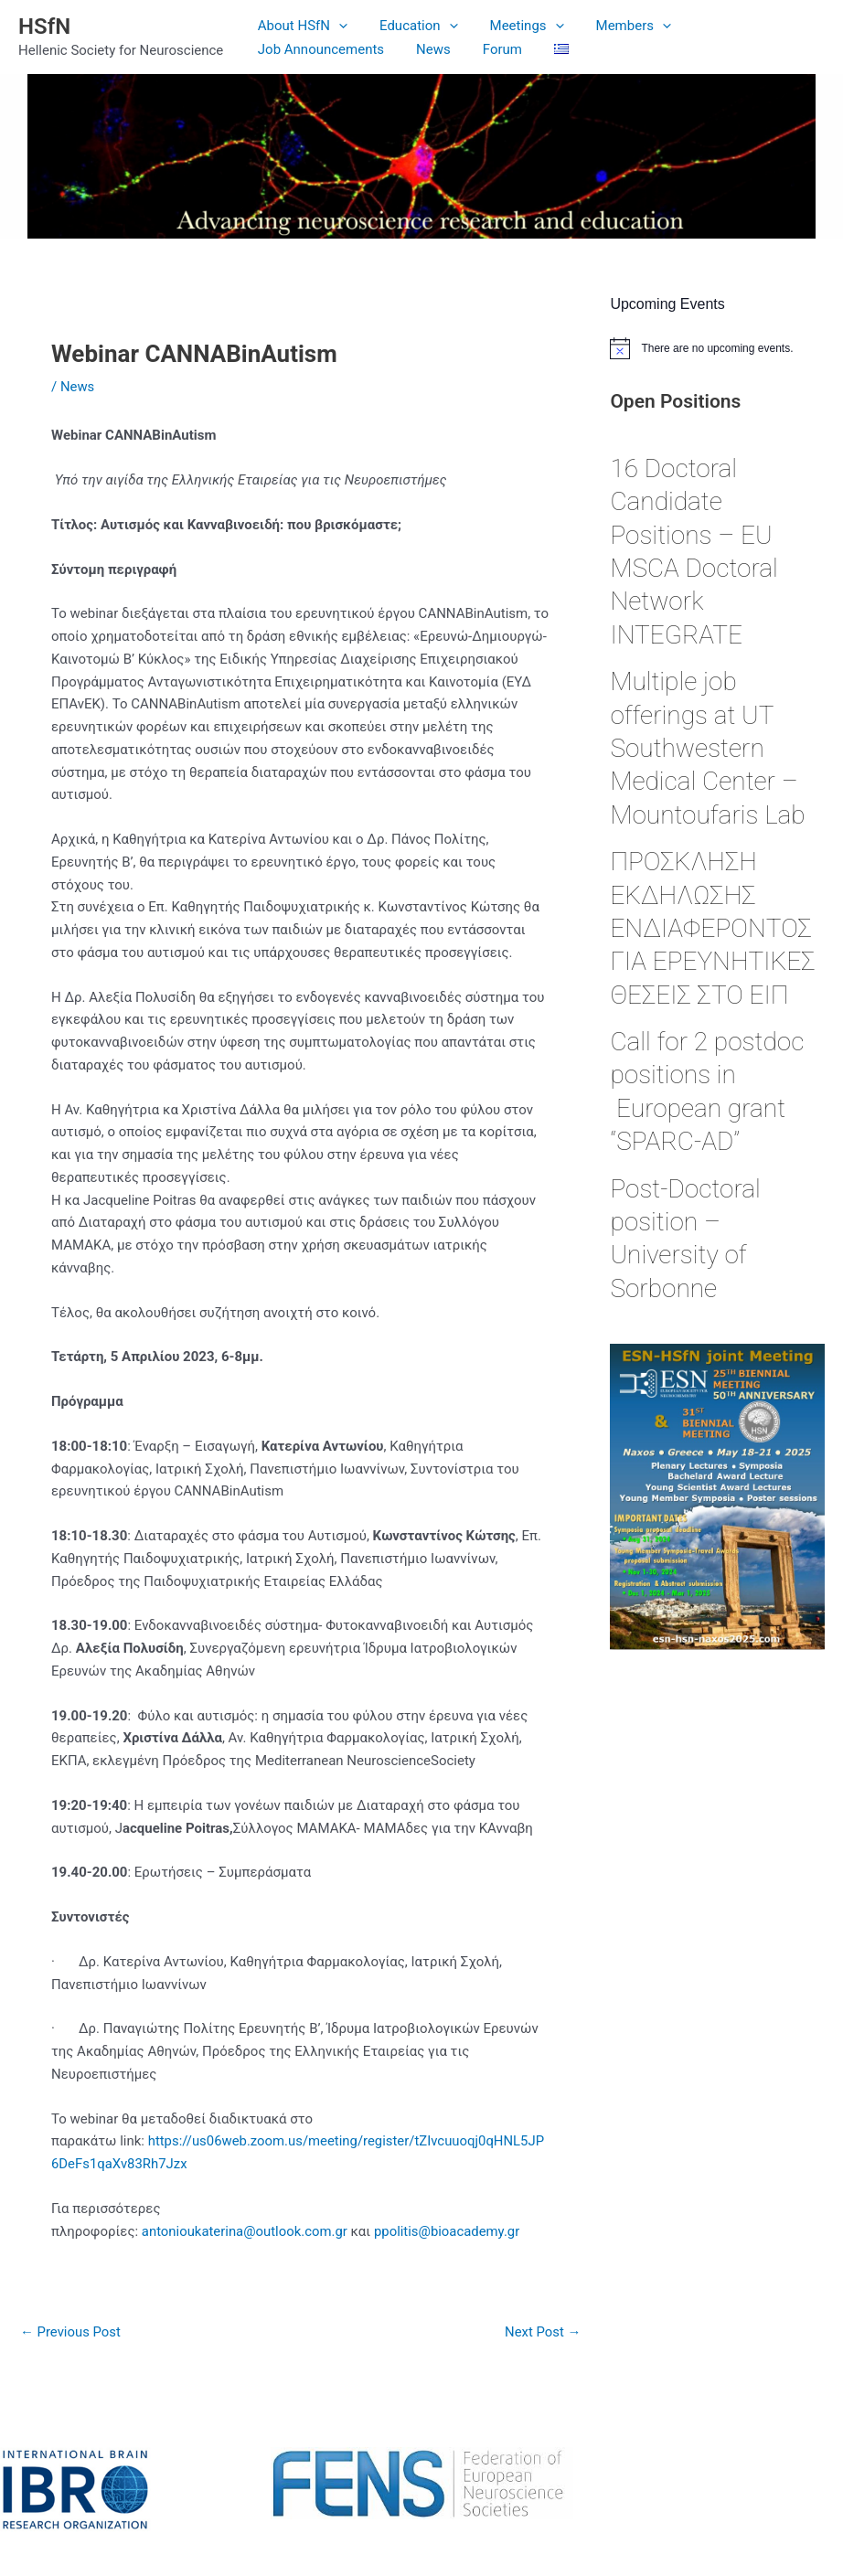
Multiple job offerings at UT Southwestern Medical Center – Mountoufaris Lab (710, 748)
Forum (337, 49)
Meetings (515, 25)
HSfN (44, 26)
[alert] (717, 348)
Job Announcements (745, 25)
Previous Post (71, 2332)
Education (412, 25)
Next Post (542, 2332)
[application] (337, 25)
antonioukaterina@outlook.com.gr (245, 2231)
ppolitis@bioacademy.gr (449, 2231)
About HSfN (300, 25)
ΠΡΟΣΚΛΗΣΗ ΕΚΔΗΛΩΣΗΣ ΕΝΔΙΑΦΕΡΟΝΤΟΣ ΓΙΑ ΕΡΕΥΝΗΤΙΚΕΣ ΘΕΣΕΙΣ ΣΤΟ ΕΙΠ (712, 928)
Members (617, 25)
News (272, 49)
